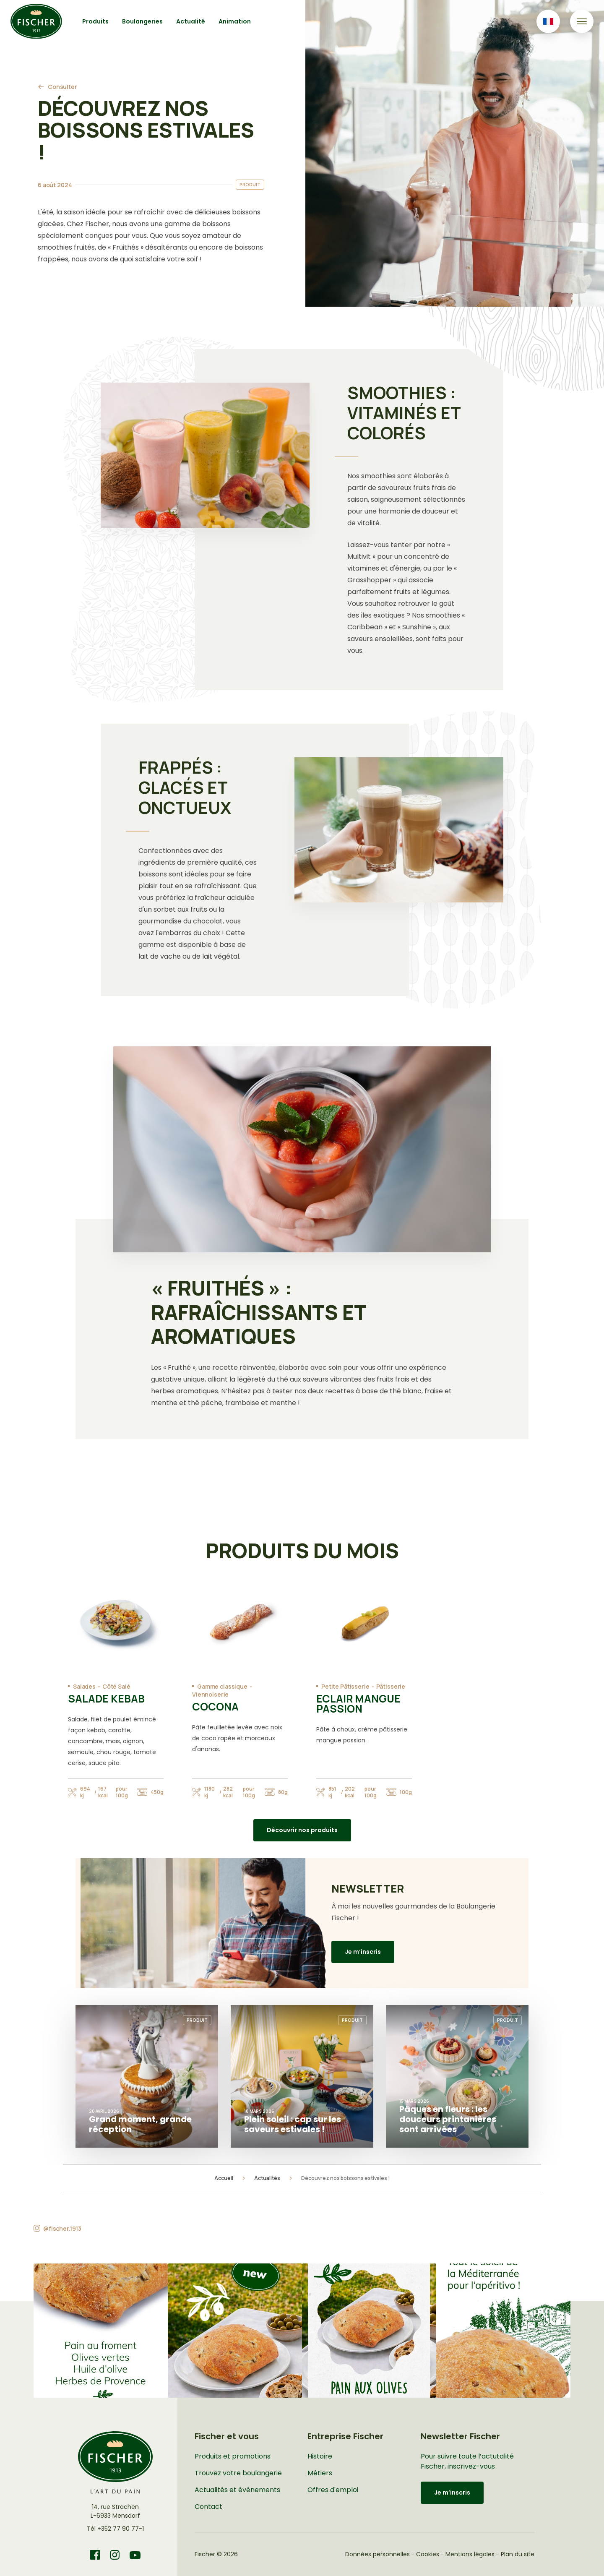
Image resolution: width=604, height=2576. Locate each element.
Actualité (190, 21)
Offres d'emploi (332, 2490)
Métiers (319, 2473)
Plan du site (517, 2554)
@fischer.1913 (62, 2228)
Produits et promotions (233, 2456)
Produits (95, 21)
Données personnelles (377, 2554)
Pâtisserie (391, 1686)
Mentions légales (470, 2554)
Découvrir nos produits (302, 1830)
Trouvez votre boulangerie (238, 2473)
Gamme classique (222, 1686)
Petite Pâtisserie (345, 1686)
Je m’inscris (363, 1952)
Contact (208, 2506)
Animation (235, 21)
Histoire (319, 2456)
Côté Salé (116, 1686)
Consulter (62, 87)
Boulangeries (142, 21)
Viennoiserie (210, 1694)
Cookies (427, 2554)
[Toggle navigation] (582, 21)
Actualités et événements (237, 2490)
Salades (84, 1686)
